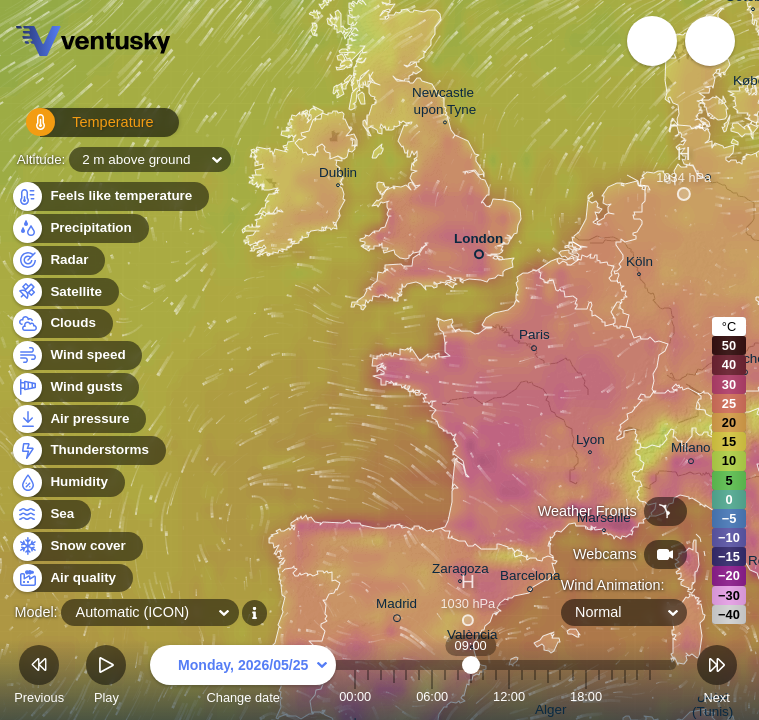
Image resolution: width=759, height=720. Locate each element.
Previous (39, 677)
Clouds (61, 323)
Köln (639, 264)
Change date (243, 677)
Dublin (338, 175)
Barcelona (530, 578)
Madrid (396, 607)
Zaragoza (460, 571)
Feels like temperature (109, 196)
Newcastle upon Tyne (445, 103)
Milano (691, 450)
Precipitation (79, 228)
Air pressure (78, 419)
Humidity (67, 482)
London (478, 242)
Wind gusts (75, 387)
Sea (50, 514)
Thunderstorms (88, 450)
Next (717, 677)
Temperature (79, 129)
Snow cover (76, 546)
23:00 (650, 696)
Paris (534, 337)
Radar (58, 260)
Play (106, 677)
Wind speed (76, 355)
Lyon (590, 442)
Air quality (71, 578)
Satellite (64, 292)
